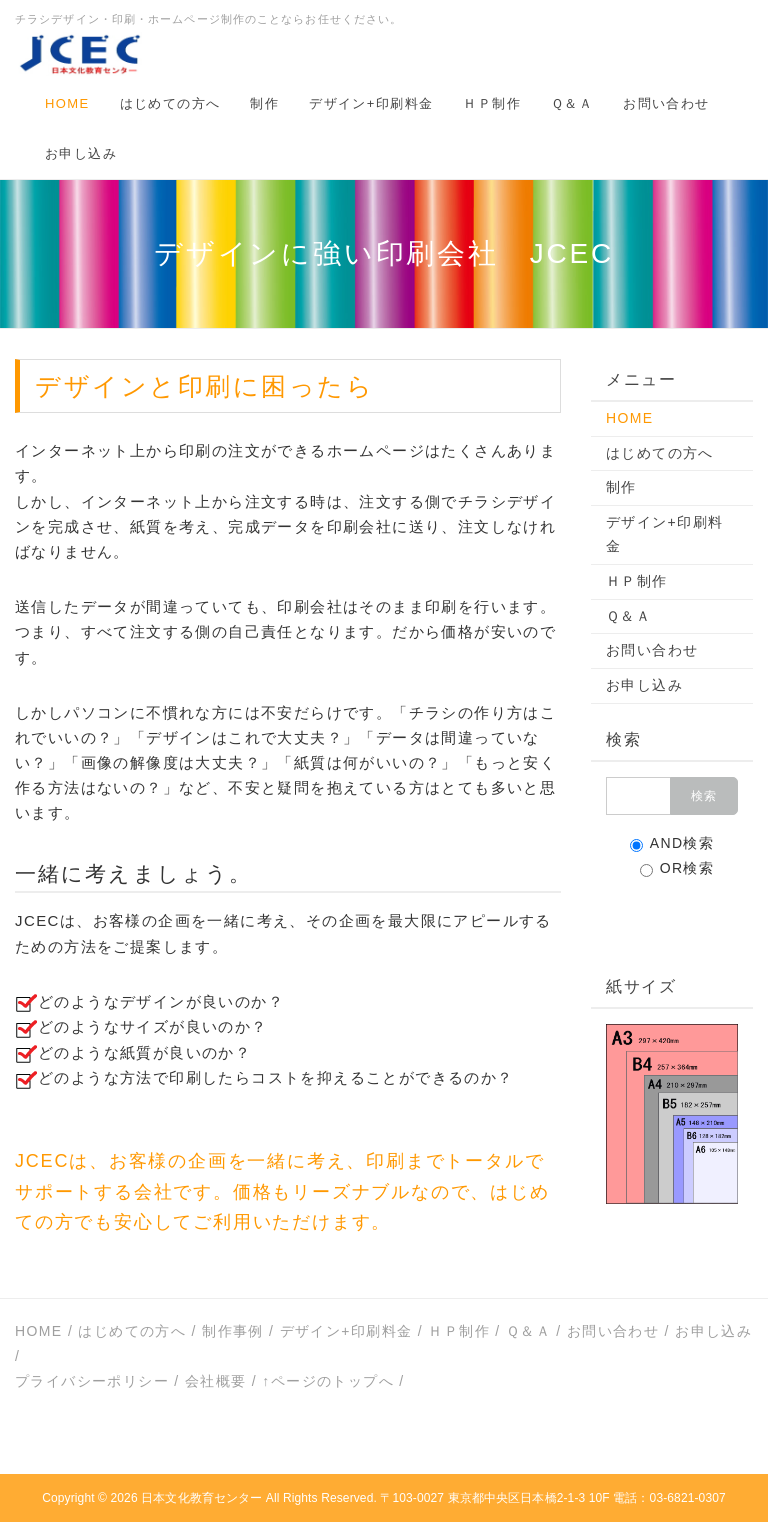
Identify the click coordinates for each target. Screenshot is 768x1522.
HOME (67, 103)
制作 (264, 103)
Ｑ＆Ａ (572, 103)
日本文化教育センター (201, 1498)
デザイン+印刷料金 (371, 103)
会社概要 (216, 1381)
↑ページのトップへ (328, 1381)
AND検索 (672, 843)
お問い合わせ (666, 103)
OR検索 (677, 868)
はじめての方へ (170, 103)
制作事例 (233, 1331)
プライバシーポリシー (92, 1381)
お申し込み (81, 153)
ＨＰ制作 (492, 103)
